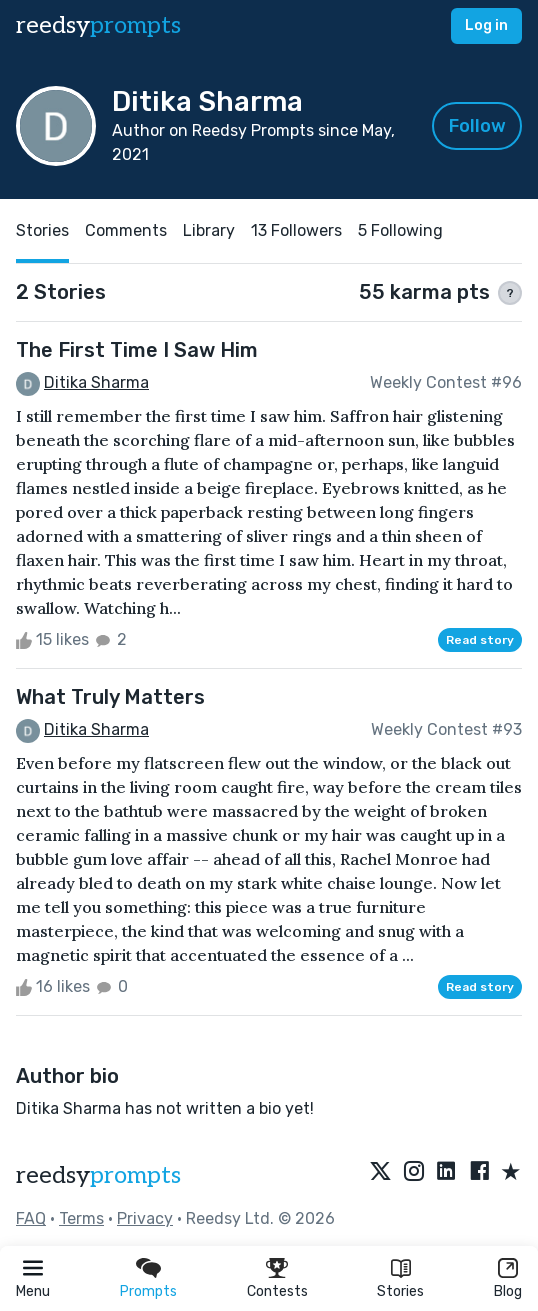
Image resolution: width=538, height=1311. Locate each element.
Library (209, 230)
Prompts (148, 1291)
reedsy (98, 1175)
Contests (277, 1291)
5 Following (400, 230)
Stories (400, 1291)
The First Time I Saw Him (137, 350)
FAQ (31, 1218)
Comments (126, 230)
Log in (486, 25)
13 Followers (296, 230)
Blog (508, 1291)
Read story (480, 640)
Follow (477, 126)
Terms (81, 1218)
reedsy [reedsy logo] (98, 25)
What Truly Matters (110, 697)
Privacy (145, 1218)
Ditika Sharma (96, 382)
